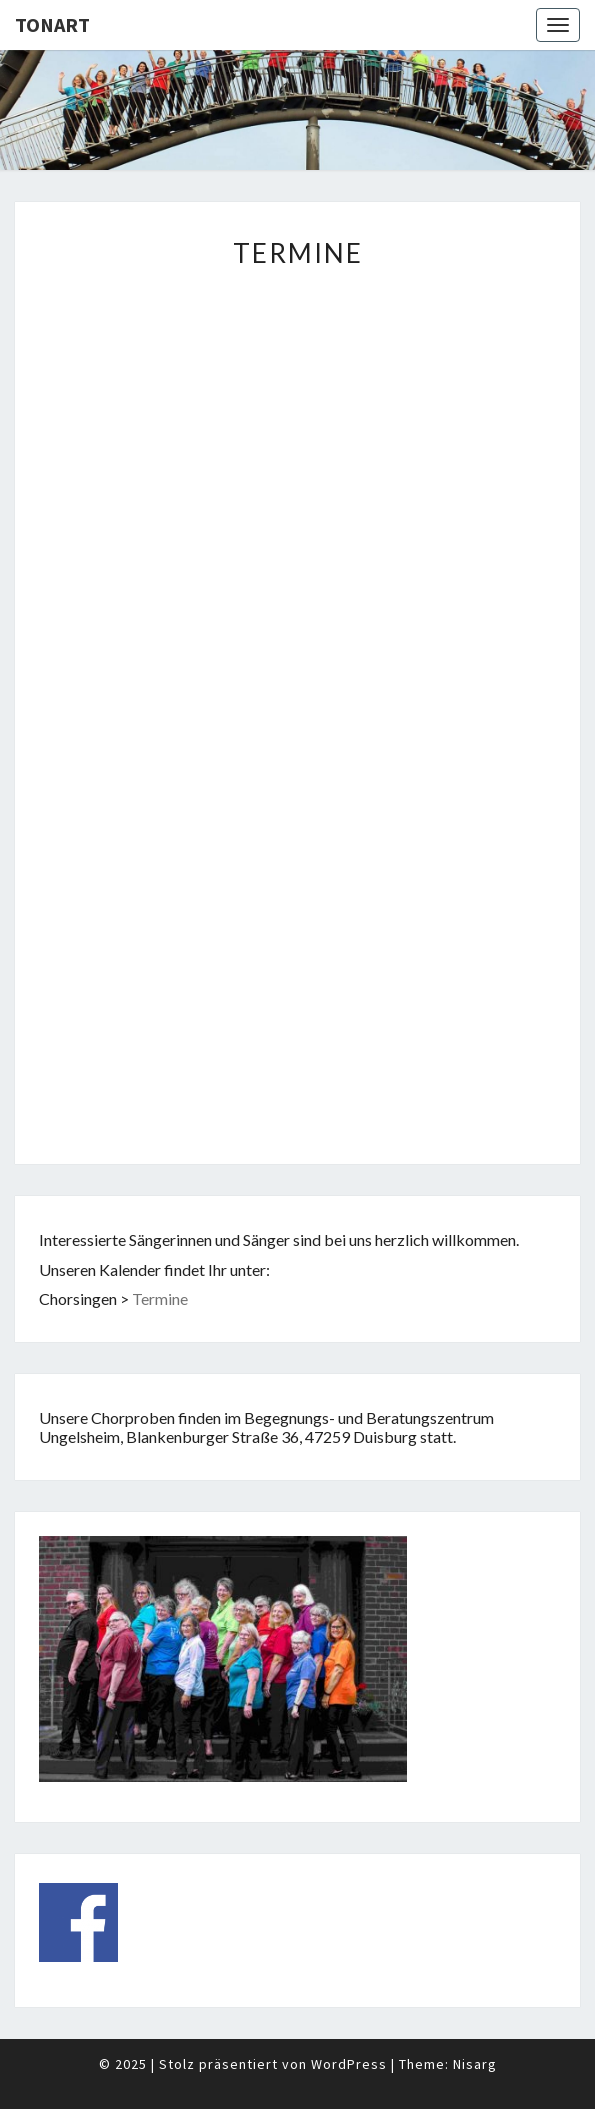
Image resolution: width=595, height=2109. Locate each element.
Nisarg (475, 2064)
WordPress (349, 2064)
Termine (160, 1298)
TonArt (52, 24)
